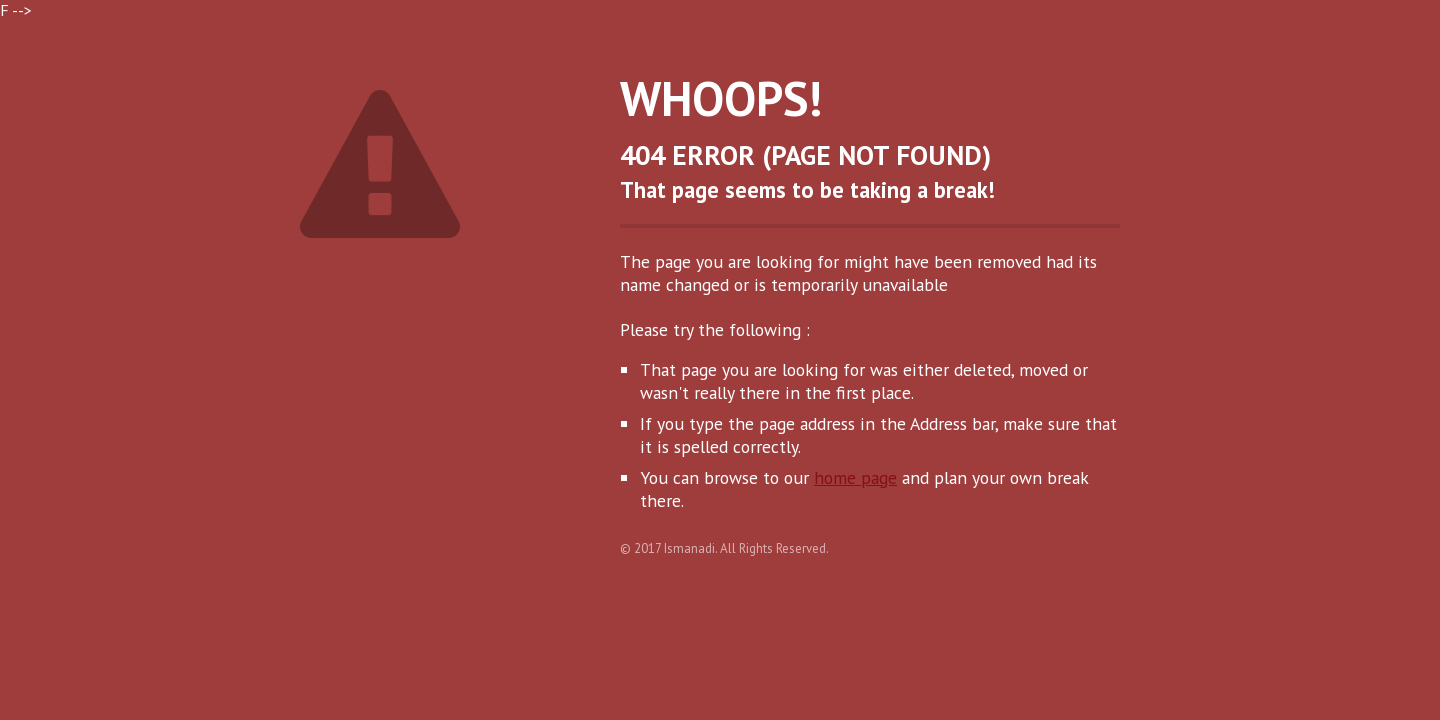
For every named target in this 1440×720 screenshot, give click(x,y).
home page (855, 477)
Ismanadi (689, 548)
